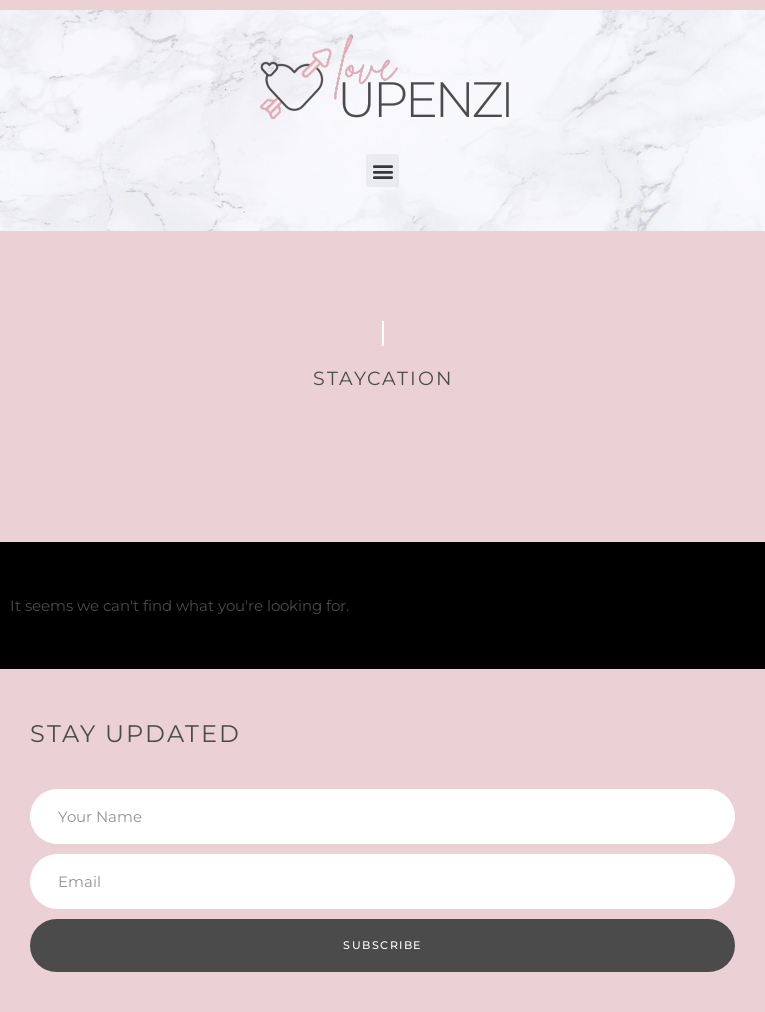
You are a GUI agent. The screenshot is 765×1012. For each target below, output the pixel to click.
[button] (382, 170)
